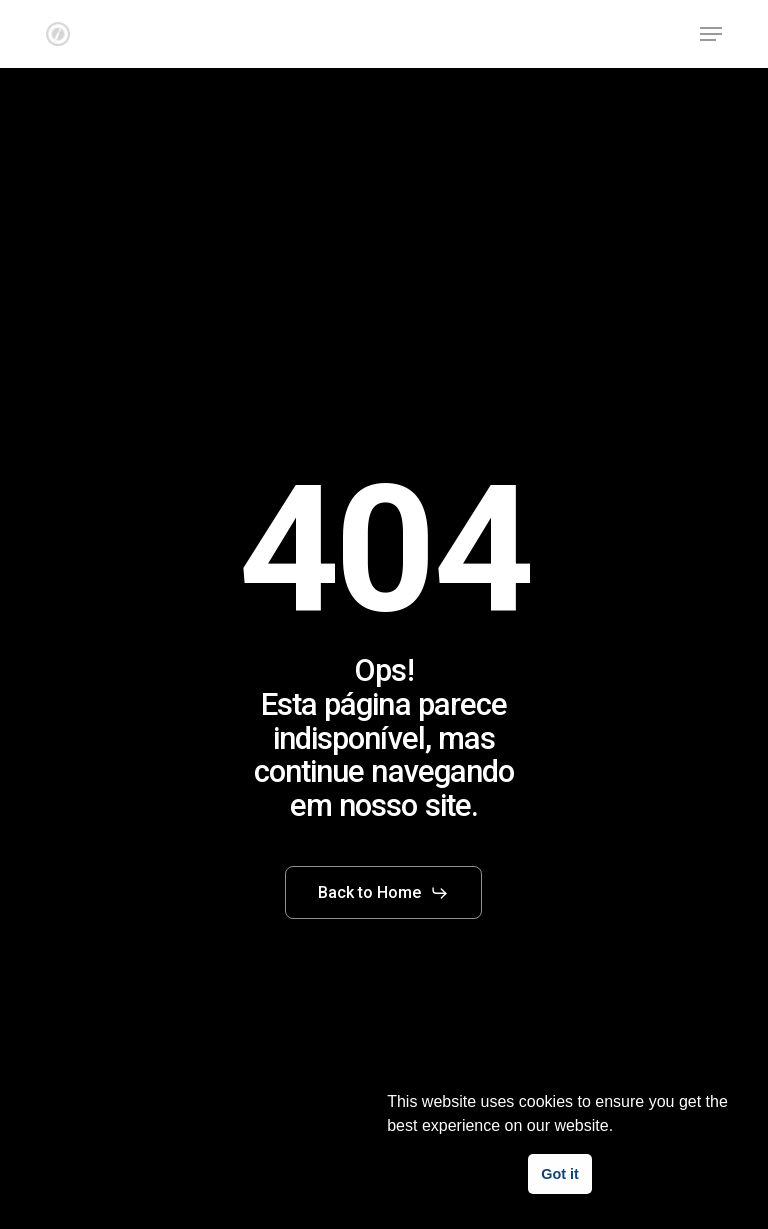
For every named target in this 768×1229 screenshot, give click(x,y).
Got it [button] (560, 1174)
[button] (711, 34)
